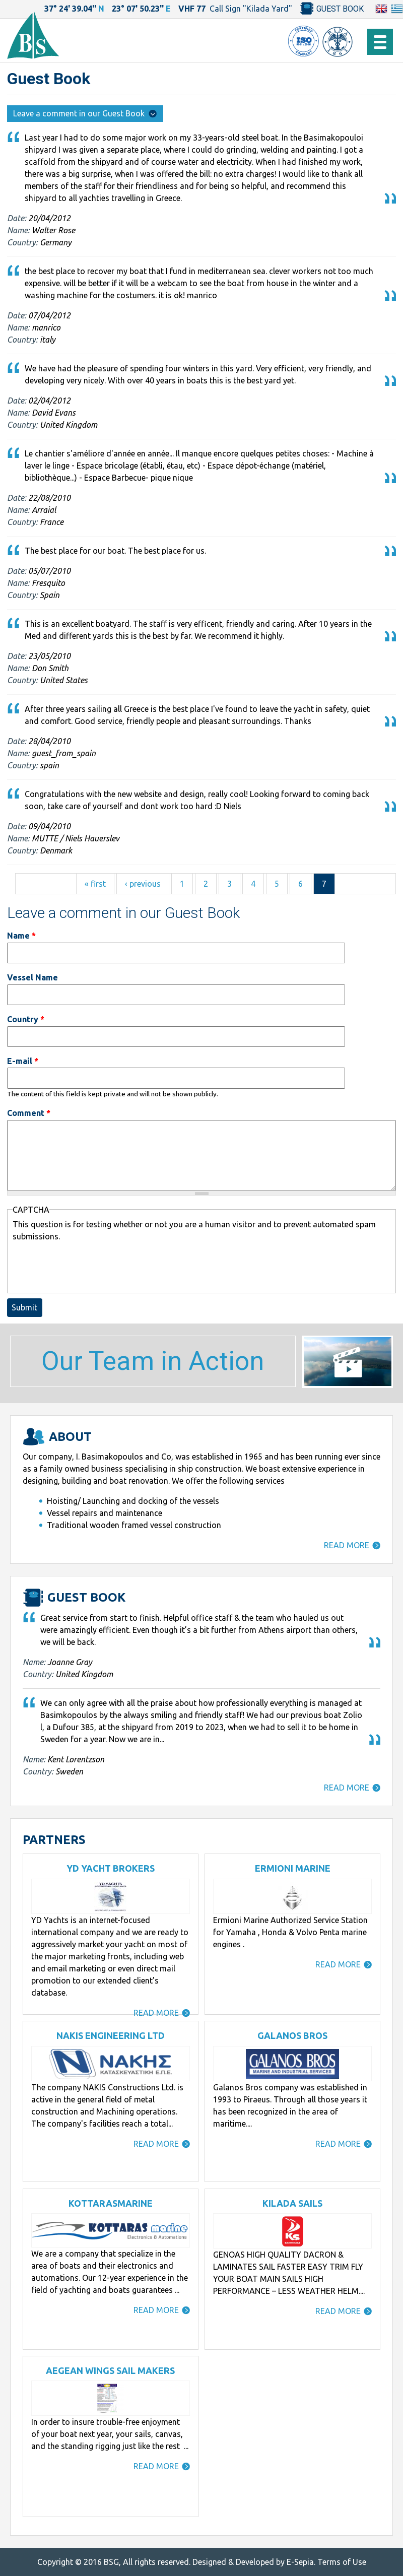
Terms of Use (341, 2561)
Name (21, 935)
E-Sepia (300, 2561)
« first (95, 883)
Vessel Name (32, 977)
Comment (28, 1112)
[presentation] (89, 1267)
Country (25, 1019)
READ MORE (346, 1545)
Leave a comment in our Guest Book (84, 113)
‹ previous (143, 883)
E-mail (22, 1061)
